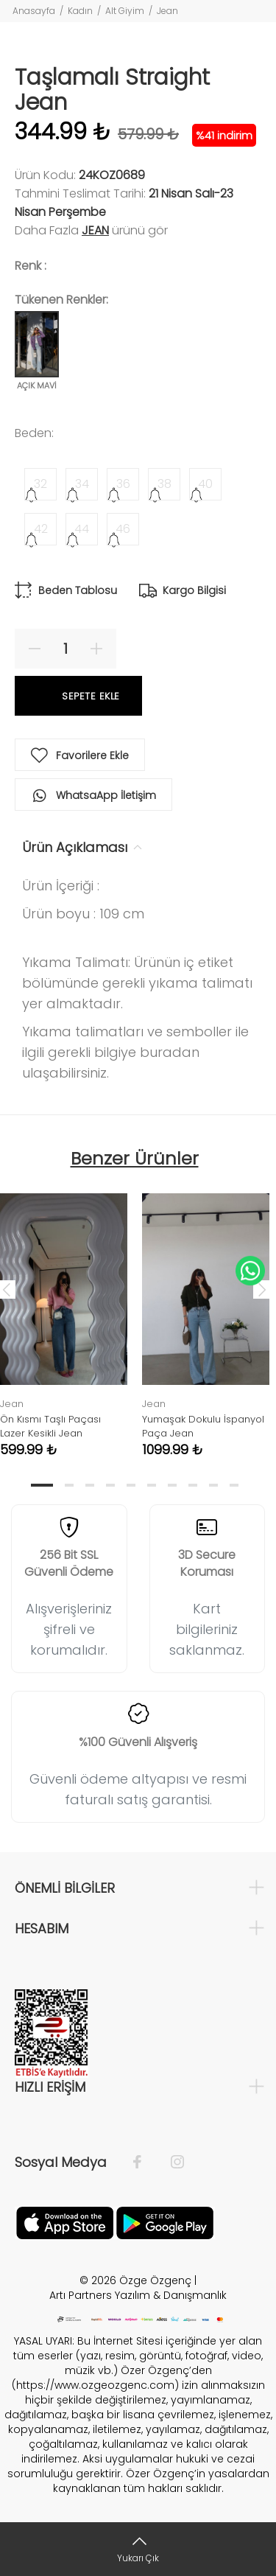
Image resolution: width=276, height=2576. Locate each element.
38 (164, 483)
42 (41, 528)
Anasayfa (34, 10)
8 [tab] (192, 1485)
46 (123, 528)
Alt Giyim (124, 10)
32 (40, 483)
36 (123, 483)
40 (205, 483)
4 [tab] (110, 1485)
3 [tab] (89, 1485)
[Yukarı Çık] (138, 2549)
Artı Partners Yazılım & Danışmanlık (138, 2295)
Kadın (80, 10)
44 (81, 528)
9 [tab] (213, 1485)
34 (82, 483)
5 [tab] (131, 1485)
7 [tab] (172, 1485)
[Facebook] (144, 2162)
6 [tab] (151, 1485)
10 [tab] (234, 1485)
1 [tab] (42, 1485)
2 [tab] (69, 1485)
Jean (167, 10)
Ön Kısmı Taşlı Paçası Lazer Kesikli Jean (50, 1426)
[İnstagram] (170, 2162)
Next (262, 1289)
